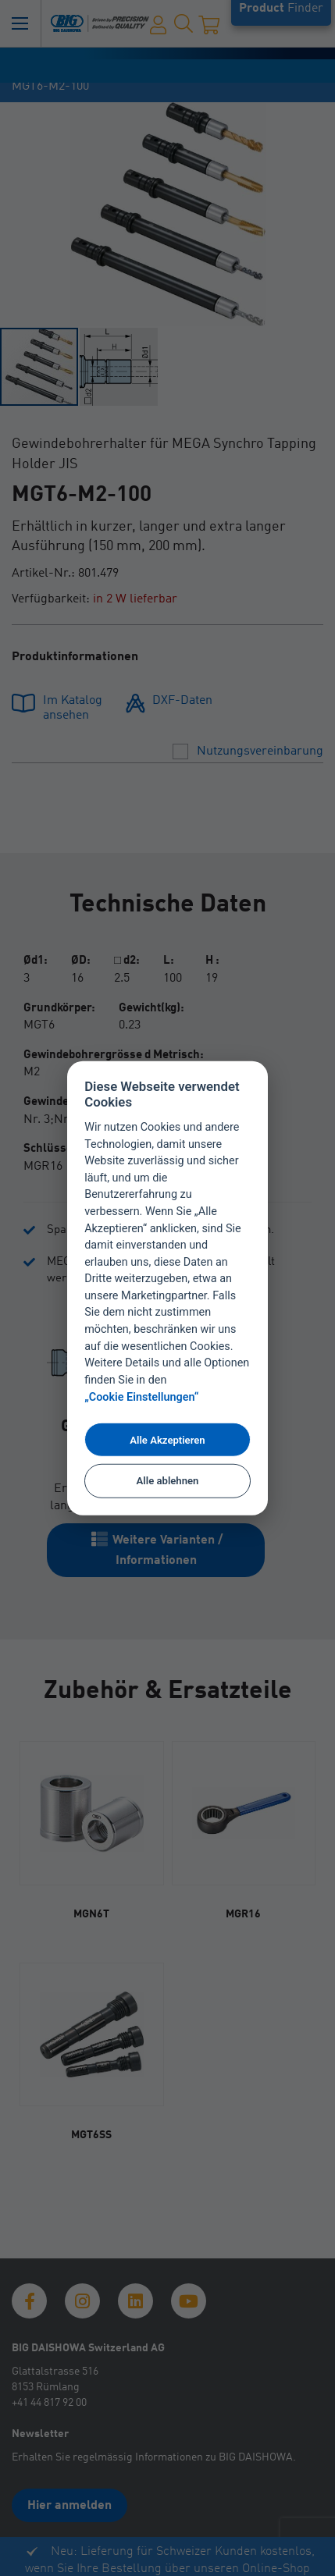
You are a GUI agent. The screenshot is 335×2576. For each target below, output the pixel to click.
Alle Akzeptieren (167, 1439)
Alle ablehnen (168, 1480)
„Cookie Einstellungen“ (141, 1397)
